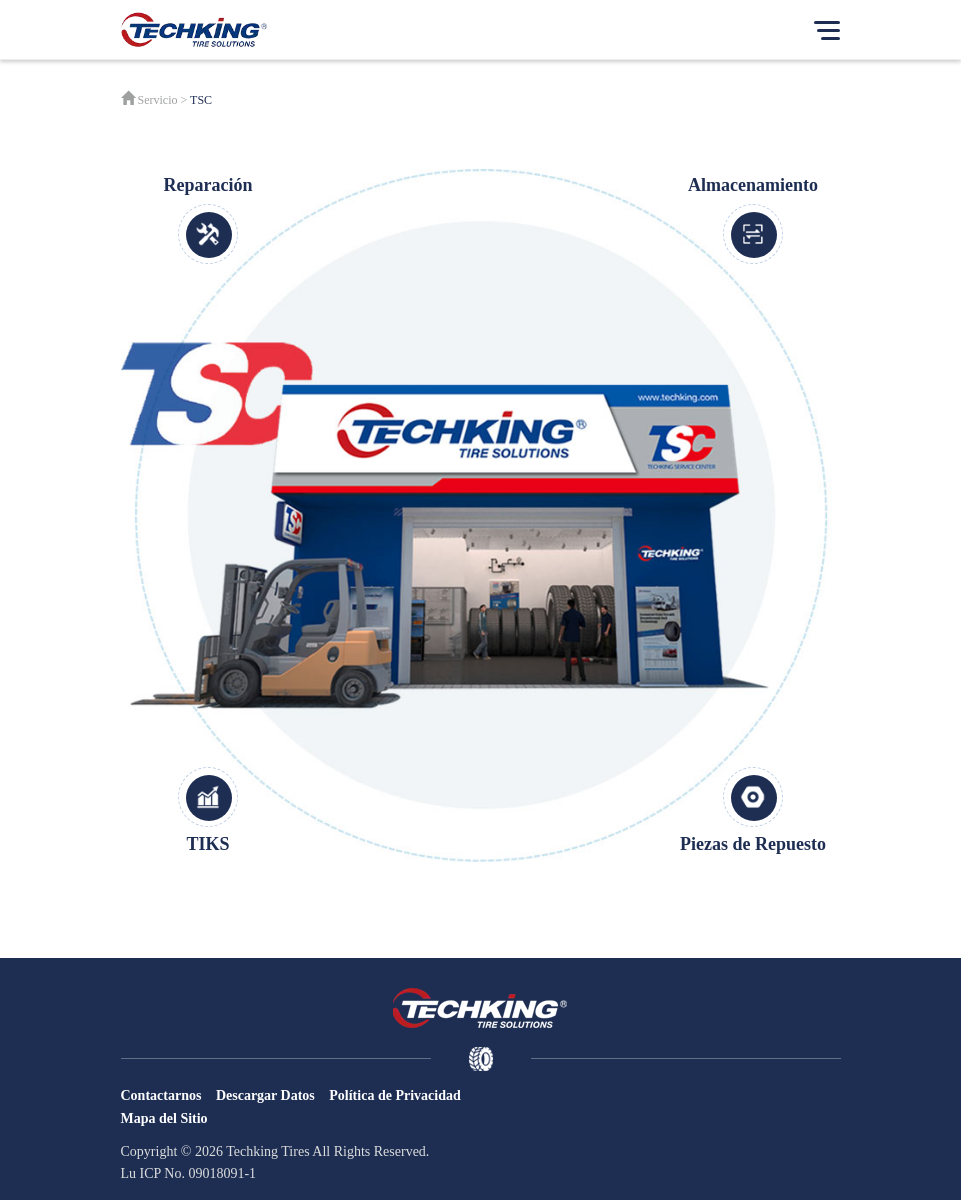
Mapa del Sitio (164, 1118)
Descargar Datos (265, 1095)
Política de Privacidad (394, 1095)
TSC (201, 100)
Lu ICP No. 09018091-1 (189, 1173)
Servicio (158, 100)
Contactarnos (161, 1095)
